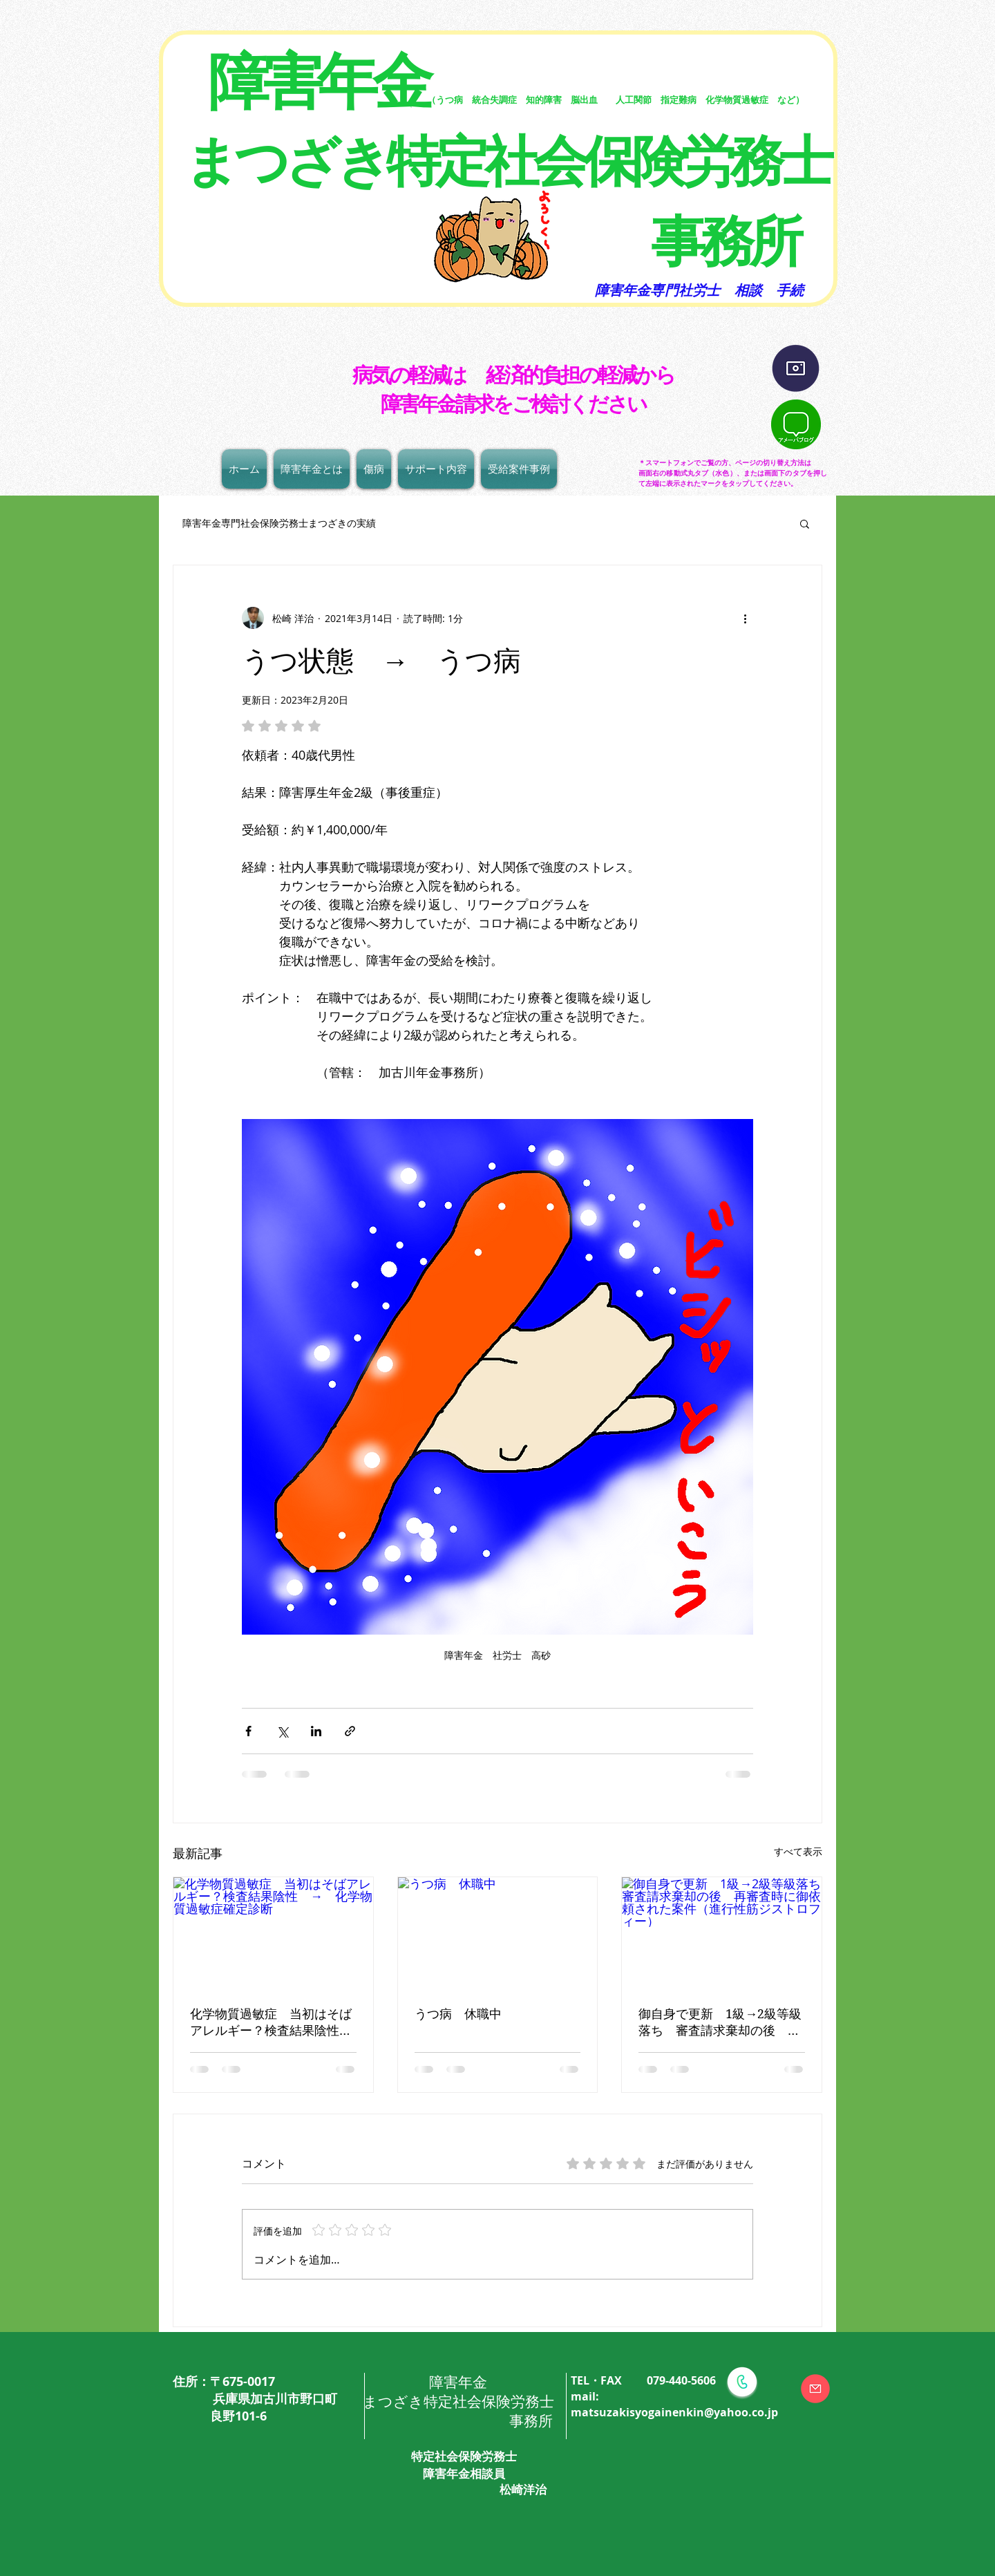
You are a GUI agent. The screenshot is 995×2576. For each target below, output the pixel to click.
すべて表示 (798, 1851)
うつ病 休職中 (458, 2013)
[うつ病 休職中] (498, 1933)
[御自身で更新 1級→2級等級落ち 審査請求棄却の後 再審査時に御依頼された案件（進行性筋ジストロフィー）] (722, 1933)
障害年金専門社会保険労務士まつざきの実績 (274, 522)
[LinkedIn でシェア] (316, 1731)
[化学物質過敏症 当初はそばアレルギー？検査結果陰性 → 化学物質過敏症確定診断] (273, 1933)
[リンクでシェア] (350, 1731)
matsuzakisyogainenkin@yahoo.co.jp (674, 2412)
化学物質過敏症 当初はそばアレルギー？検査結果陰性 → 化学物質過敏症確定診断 (271, 2022)
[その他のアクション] (745, 618)
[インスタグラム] (796, 368)
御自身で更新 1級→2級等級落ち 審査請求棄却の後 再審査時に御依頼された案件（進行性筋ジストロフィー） (720, 2022)
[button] (804, 523)
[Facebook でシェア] (248, 1731)
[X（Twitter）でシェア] (282, 1731)
